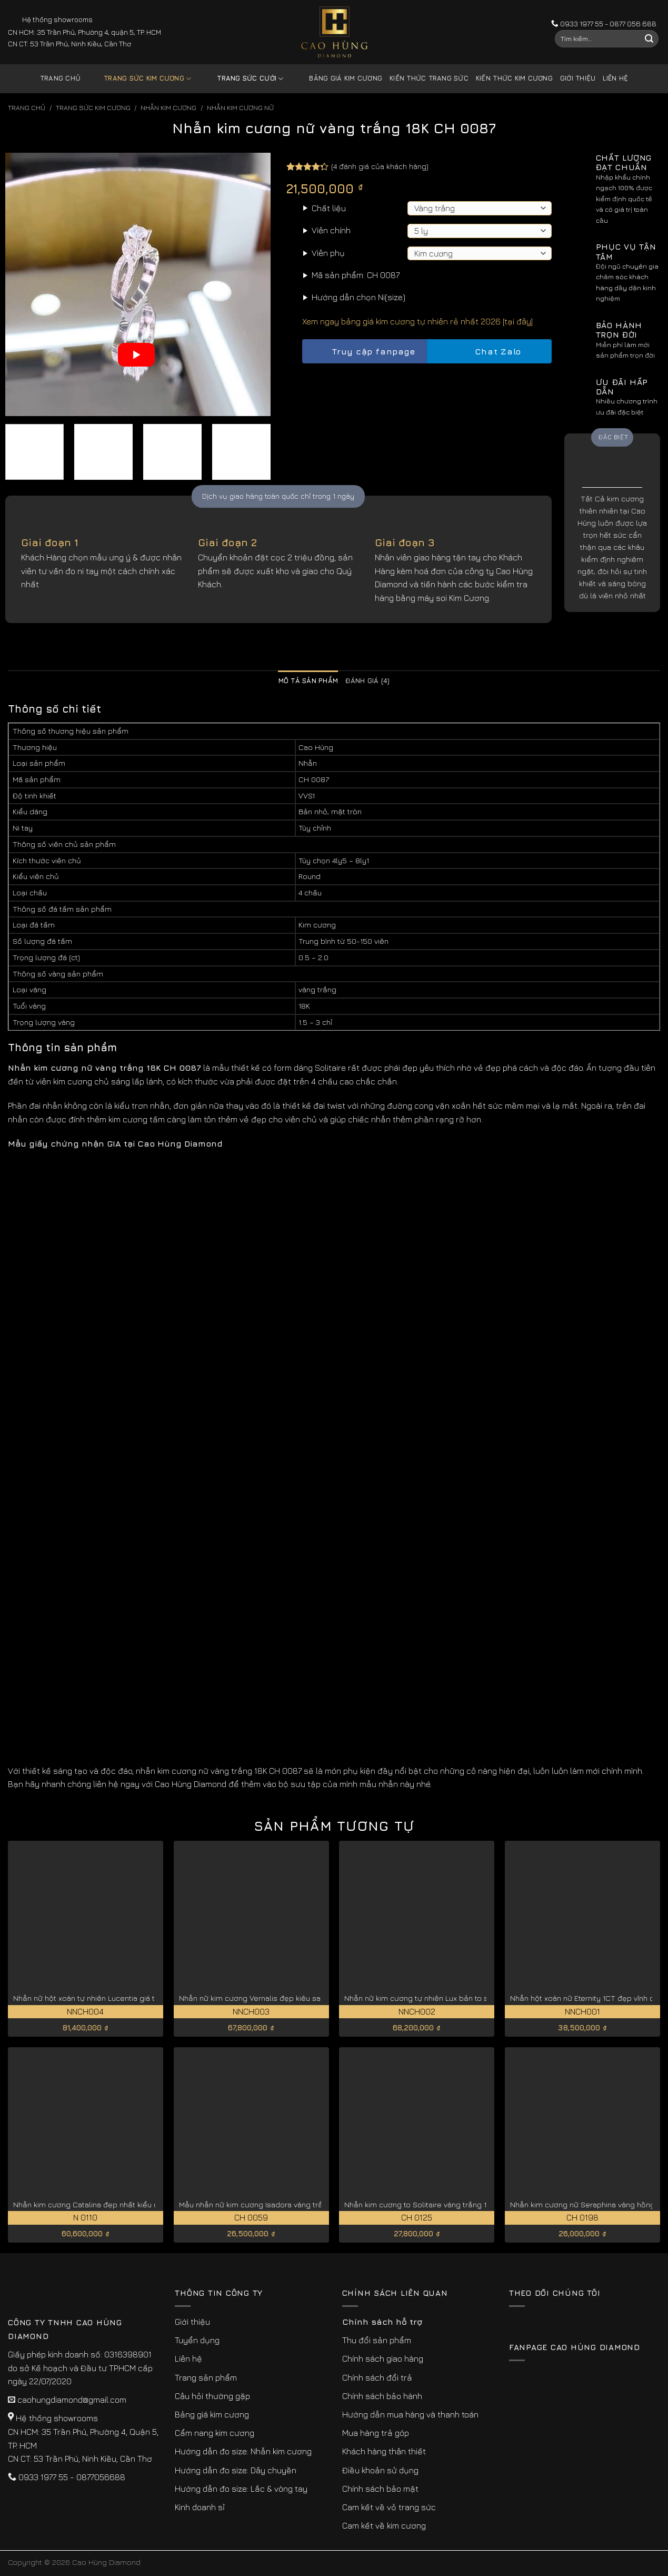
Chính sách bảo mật (380, 2488)
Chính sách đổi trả (377, 2377)
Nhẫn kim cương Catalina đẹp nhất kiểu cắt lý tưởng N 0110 (117, 2204)
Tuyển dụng (197, 2340)
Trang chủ (60, 78)
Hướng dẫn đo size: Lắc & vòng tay (241, 2488)
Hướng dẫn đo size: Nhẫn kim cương (243, 2451)
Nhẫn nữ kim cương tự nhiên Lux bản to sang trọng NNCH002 (451, 1997)
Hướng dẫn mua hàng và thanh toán (410, 2414)
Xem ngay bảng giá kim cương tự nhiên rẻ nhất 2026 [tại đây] (417, 321)
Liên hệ (615, 78)
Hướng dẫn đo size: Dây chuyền (235, 2470)
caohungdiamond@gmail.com (71, 2399)
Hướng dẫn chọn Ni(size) (358, 297)
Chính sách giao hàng (382, 2358)
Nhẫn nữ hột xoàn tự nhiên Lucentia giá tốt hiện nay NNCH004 (121, 1997)
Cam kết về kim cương (384, 2525)
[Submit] (649, 39)
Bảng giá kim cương (337, 78)
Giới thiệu (578, 78)
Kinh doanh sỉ (200, 2507)
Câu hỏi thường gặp (212, 2396)
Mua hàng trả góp (375, 2432)
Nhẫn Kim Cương (168, 108)
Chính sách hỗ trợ (382, 2321)
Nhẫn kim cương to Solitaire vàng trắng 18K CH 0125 (435, 2204)
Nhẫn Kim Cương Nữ (240, 108)
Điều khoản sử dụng (380, 2470)
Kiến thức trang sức (429, 78)
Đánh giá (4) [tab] (367, 681)
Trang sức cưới (242, 78)
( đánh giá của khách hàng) (379, 166)
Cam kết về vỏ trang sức (389, 2507)
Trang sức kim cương (139, 78)
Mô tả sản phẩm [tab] (308, 681)
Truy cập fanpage (364, 351)
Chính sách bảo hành (382, 2396)
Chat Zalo (489, 351)
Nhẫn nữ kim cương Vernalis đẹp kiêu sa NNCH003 (268, 1997)
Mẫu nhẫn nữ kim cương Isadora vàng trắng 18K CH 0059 (279, 2204)
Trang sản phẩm (206, 2377)
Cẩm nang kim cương (214, 2432)
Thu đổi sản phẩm (376, 2340)
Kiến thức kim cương (514, 78)
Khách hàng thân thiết (384, 2451)
